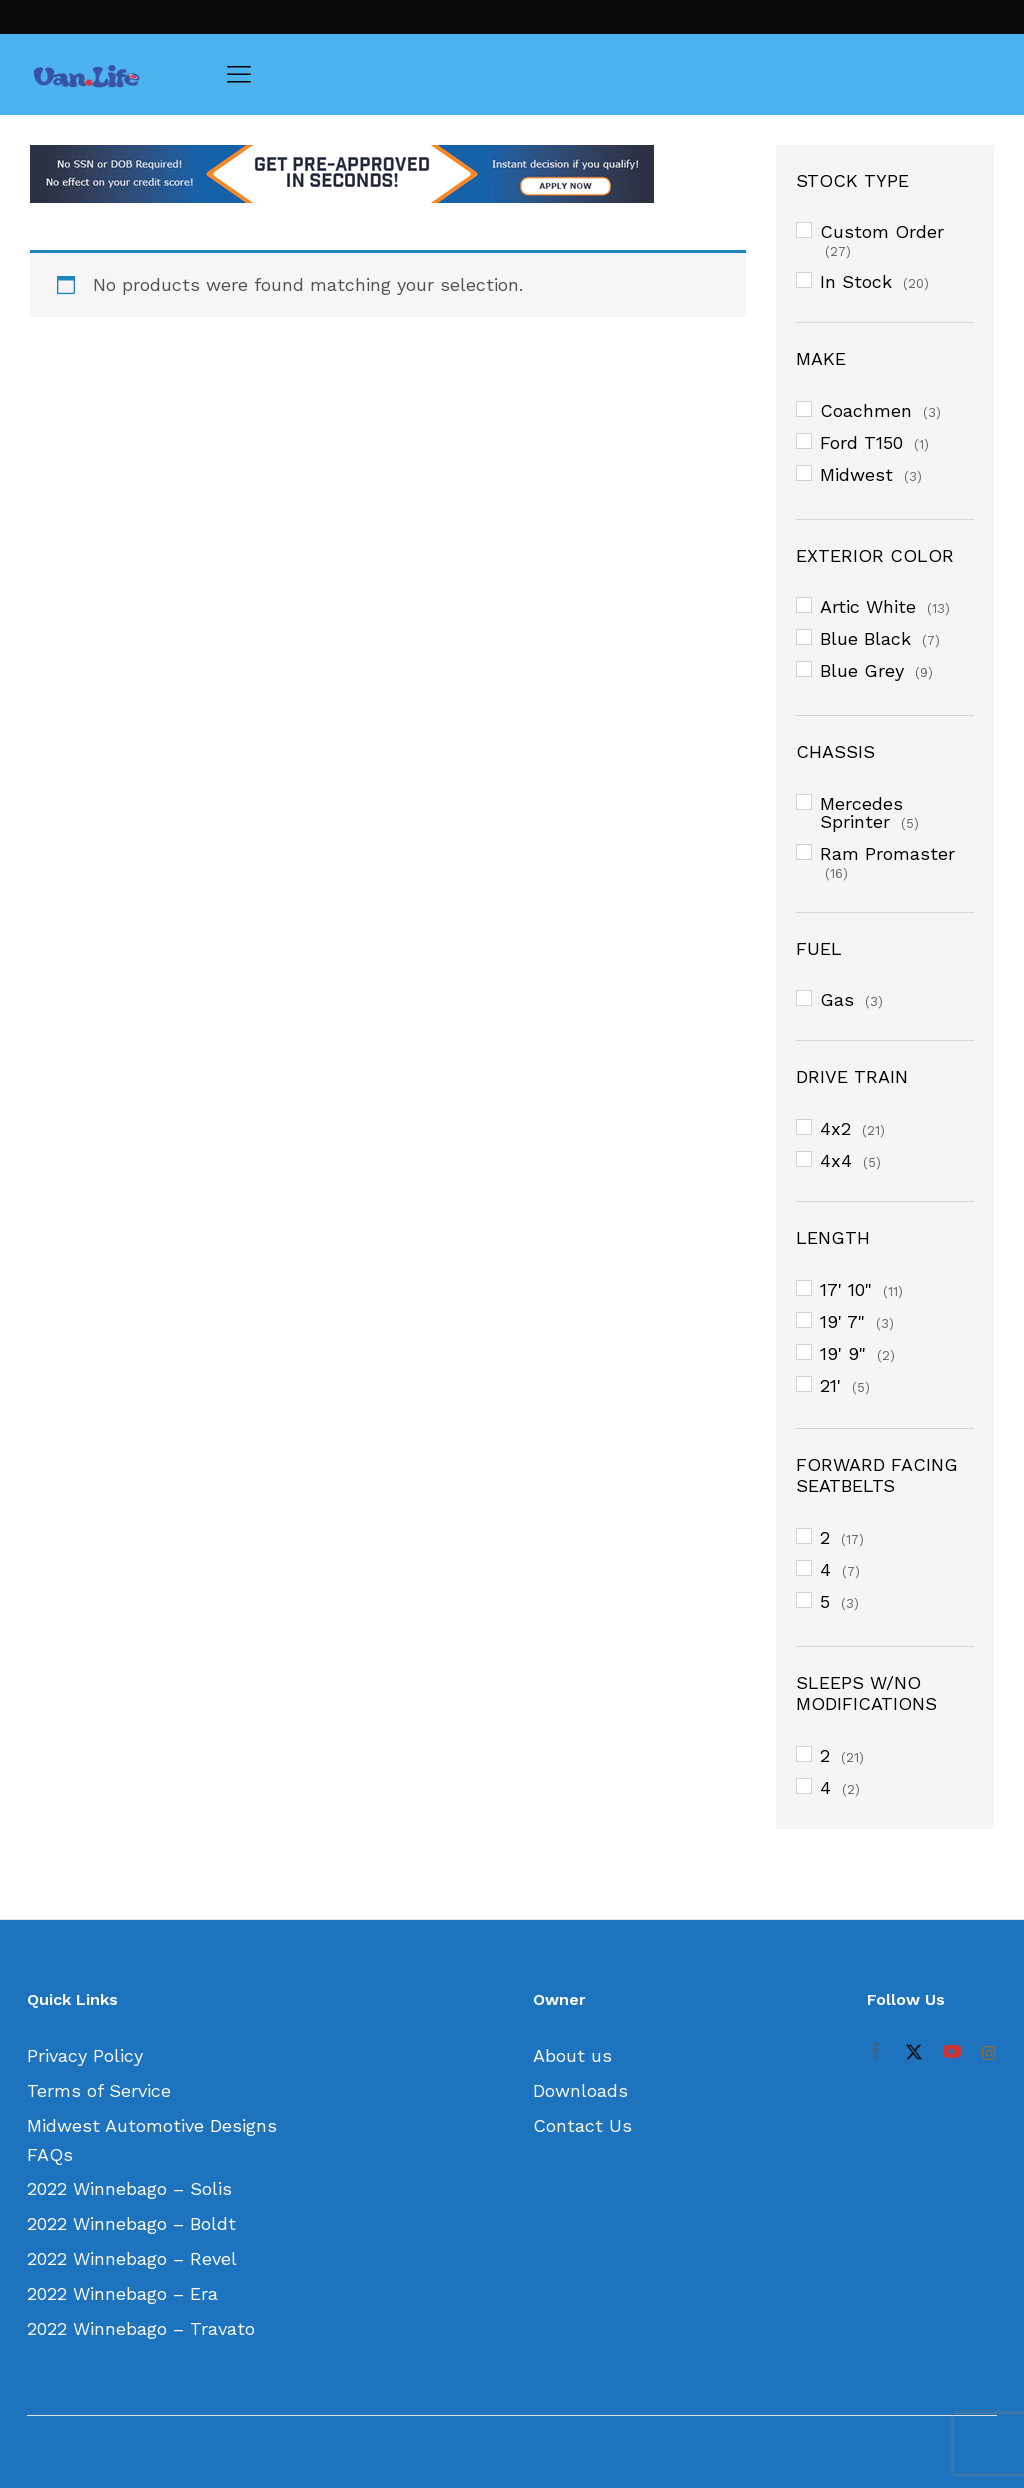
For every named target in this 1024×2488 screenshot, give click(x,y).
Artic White (868, 606)
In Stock (856, 281)
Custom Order (882, 231)
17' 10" (846, 1289)
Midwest (856, 474)
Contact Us (582, 2125)
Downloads (580, 2090)
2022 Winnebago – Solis (129, 2188)
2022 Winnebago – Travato (141, 2328)
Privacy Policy (85, 2055)
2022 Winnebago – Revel (132, 2258)
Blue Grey (862, 670)
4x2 (835, 1128)
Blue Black (865, 638)
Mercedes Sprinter (861, 812)
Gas (837, 999)
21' (830, 1385)
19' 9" (843, 1353)
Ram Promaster (887, 853)
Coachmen (866, 410)
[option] (388, 174)
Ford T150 (861, 442)
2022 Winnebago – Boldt (131, 2223)
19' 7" (842, 1321)
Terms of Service (99, 2090)
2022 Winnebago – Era (122, 2293)
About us (572, 2055)
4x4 (836, 1160)
